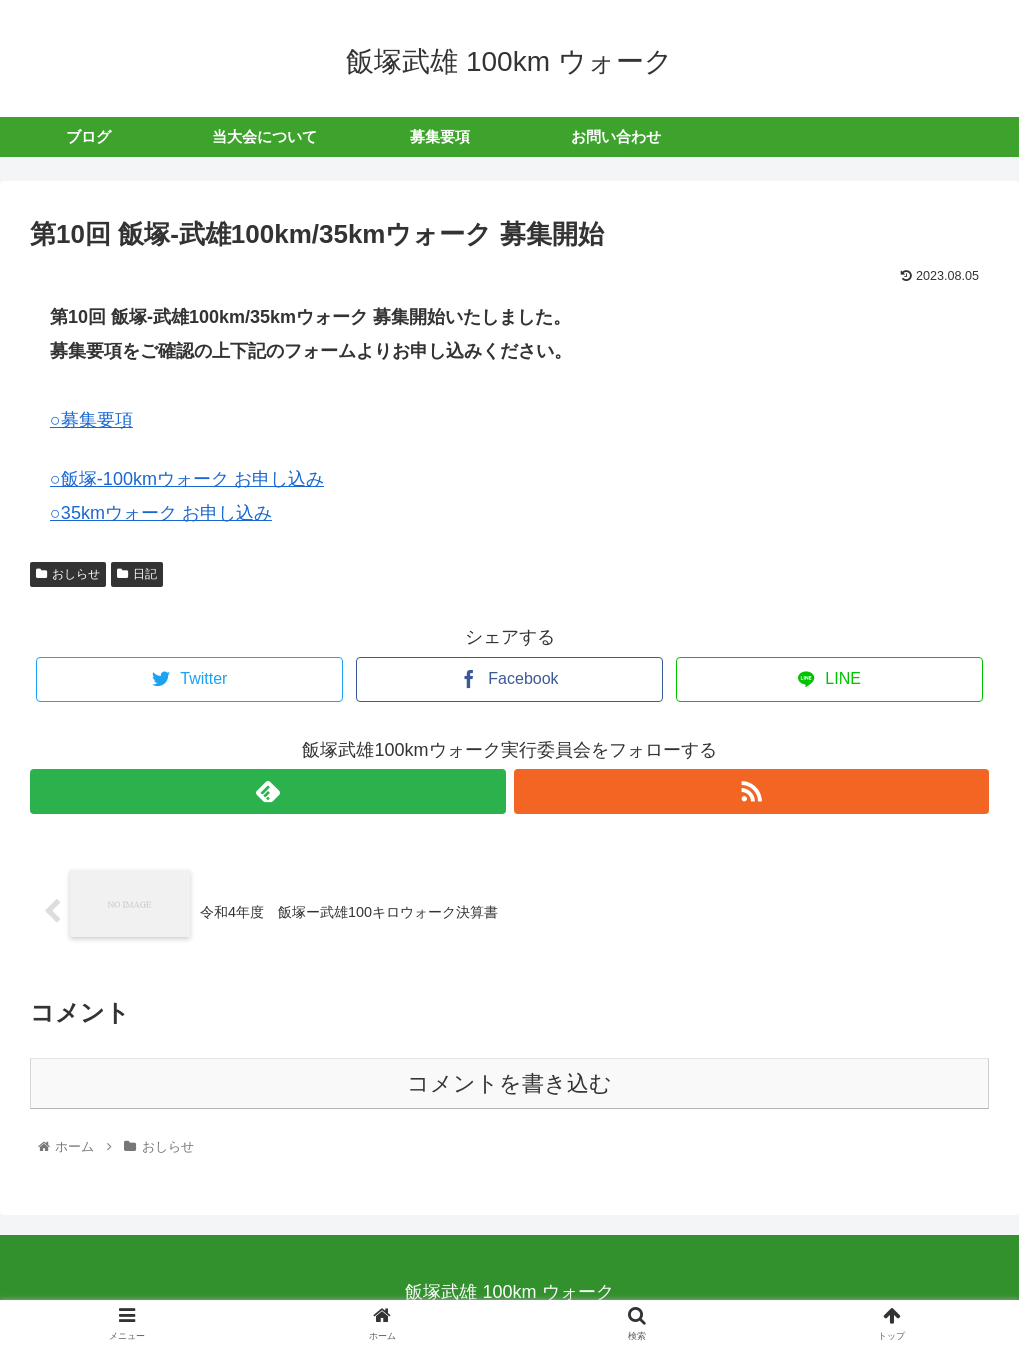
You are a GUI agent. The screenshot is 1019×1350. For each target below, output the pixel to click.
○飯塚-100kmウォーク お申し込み (187, 479)
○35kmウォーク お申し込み (161, 513)
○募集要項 (91, 420)
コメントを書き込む (509, 1083)
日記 (137, 574)
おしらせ (68, 574)
